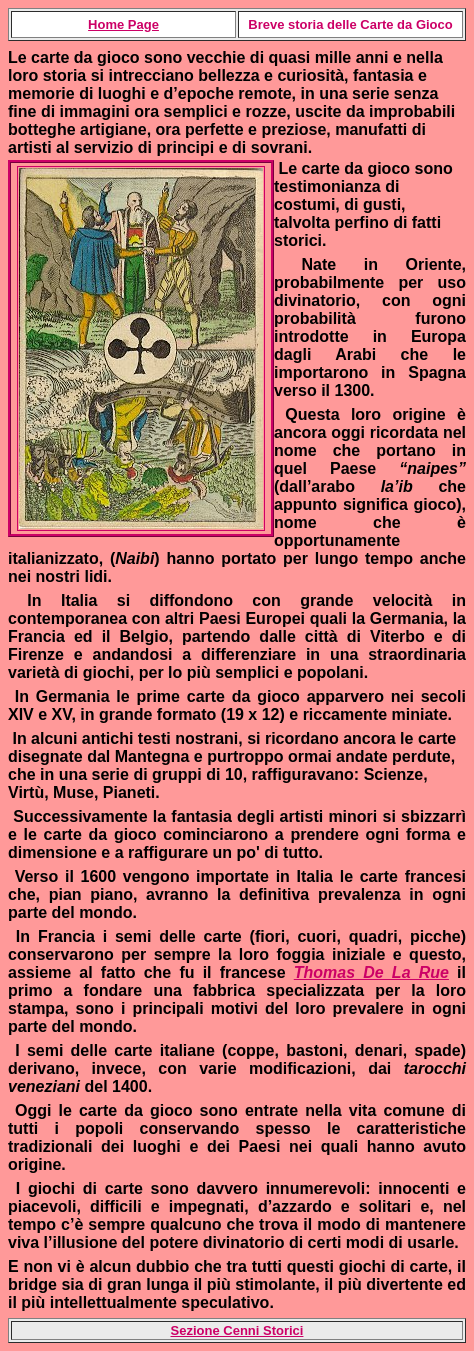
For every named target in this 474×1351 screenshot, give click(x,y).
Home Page (123, 24)
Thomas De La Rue (371, 972)
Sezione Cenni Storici (237, 1330)
